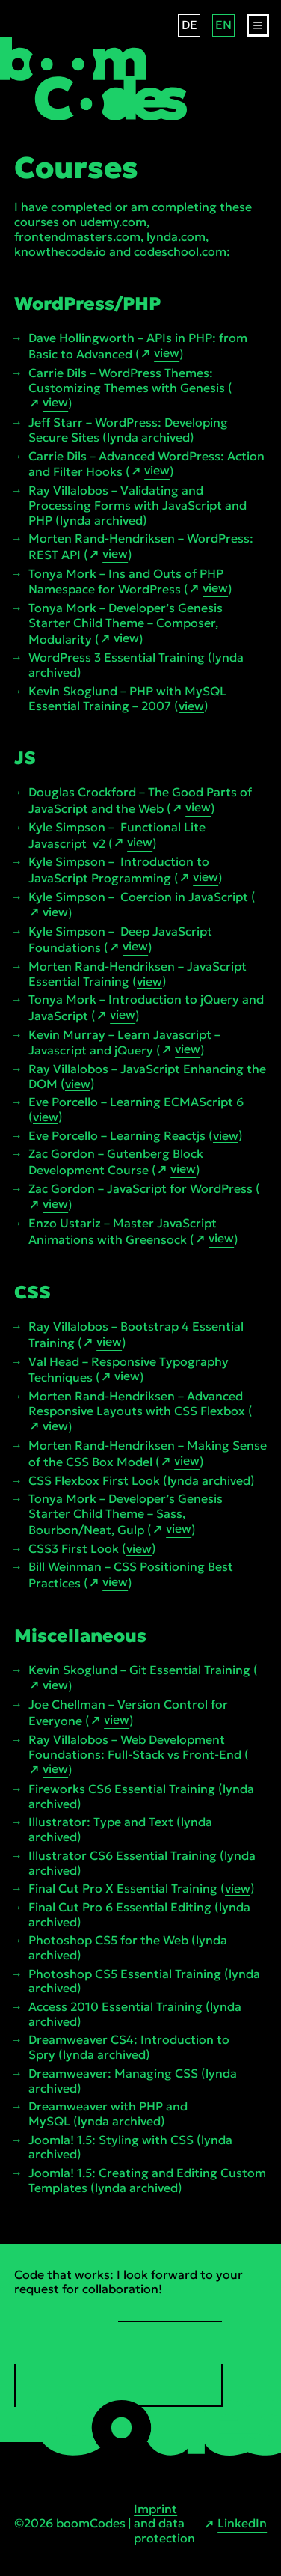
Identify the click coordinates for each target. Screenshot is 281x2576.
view (191, 705)
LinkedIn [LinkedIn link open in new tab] (242, 2522)
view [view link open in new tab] (166, 353)
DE (189, 24)
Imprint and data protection (164, 2524)
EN (223, 24)
